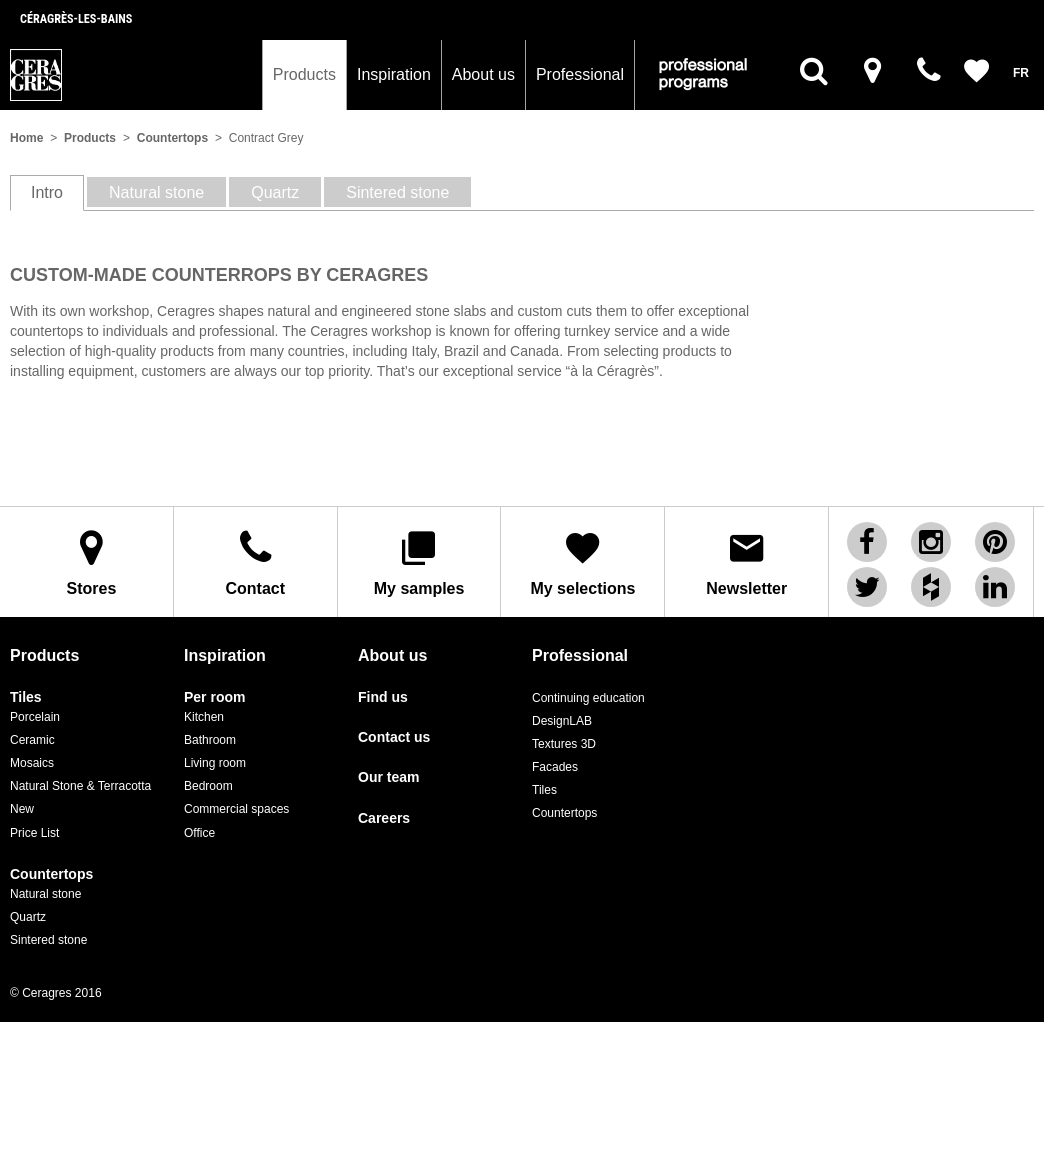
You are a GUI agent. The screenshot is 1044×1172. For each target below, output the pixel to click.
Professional (580, 74)
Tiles (26, 697)
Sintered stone (48, 940)
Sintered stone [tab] (397, 192)
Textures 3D (564, 744)
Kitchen (204, 717)
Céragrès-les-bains (76, 19)
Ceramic (32, 740)
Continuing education (588, 698)
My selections (582, 562)
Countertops (172, 138)
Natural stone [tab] (156, 192)
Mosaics (32, 763)
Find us (383, 697)
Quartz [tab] (275, 192)
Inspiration (394, 74)
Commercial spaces (236, 809)
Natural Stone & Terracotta (80, 786)
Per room (214, 697)
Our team (388, 777)
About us (483, 74)
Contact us (394, 737)
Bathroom (210, 740)
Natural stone (45, 894)
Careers (384, 818)
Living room (215, 763)
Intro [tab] (47, 192)
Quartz (28, 917)
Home (26, 138)
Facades (555, 767)
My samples (419, 562)
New (22, 809)
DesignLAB (562, 721)
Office (199, 833)
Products (304, 74)
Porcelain (35, 717)
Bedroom (208, 786)
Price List (34, 833)
